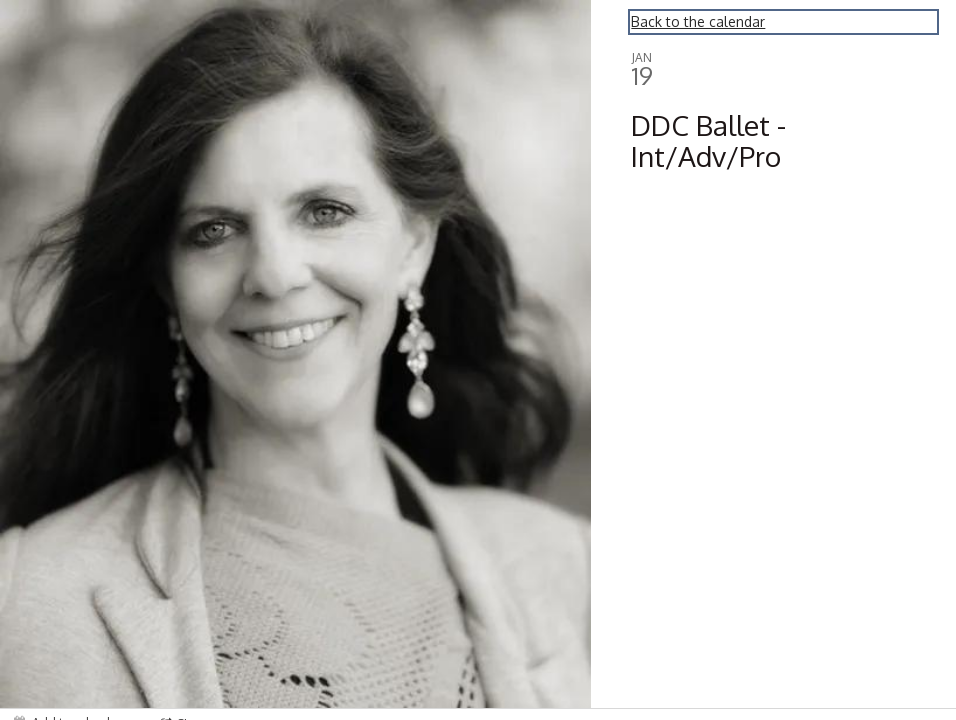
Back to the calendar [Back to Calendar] (698, 21)
